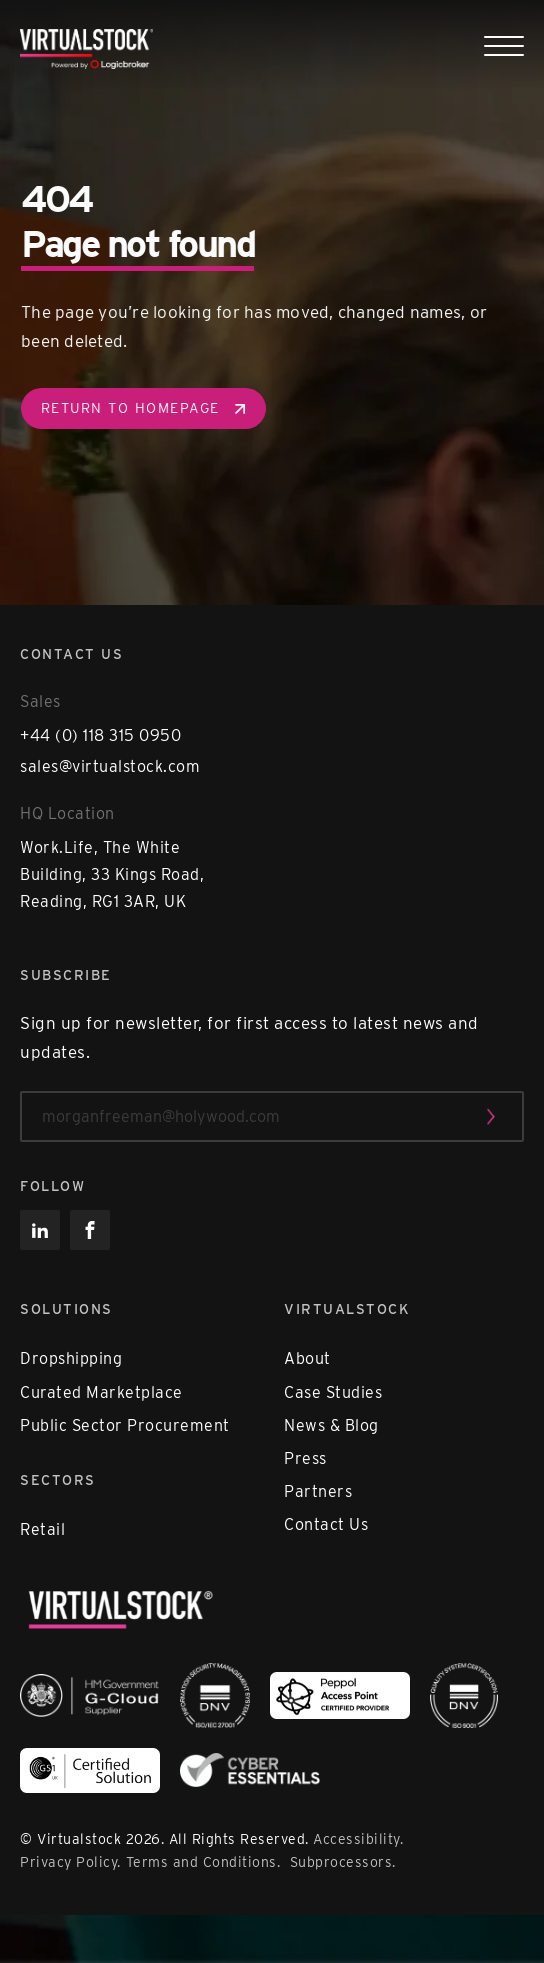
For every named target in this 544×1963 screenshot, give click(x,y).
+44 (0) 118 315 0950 (100, 735)
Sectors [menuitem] (58, 1480)
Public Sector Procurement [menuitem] (125, 1425)
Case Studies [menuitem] (333, 1392)
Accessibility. (358, 1839)
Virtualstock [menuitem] (347, 1309)
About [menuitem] (307, 1358)
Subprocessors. (343, 1862)
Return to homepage (140, 408)
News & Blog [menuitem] (331, 1425)
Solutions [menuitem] (66, 1309)
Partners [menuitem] (318, 1491)
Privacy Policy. (70, 1862)
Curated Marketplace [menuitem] (101, 1392)
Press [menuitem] (305, 1458)
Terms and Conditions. (205, 1862)
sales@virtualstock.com (110, 766)
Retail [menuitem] (42, 1529)
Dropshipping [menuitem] (71, 1358)
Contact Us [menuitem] (326, 1524)
